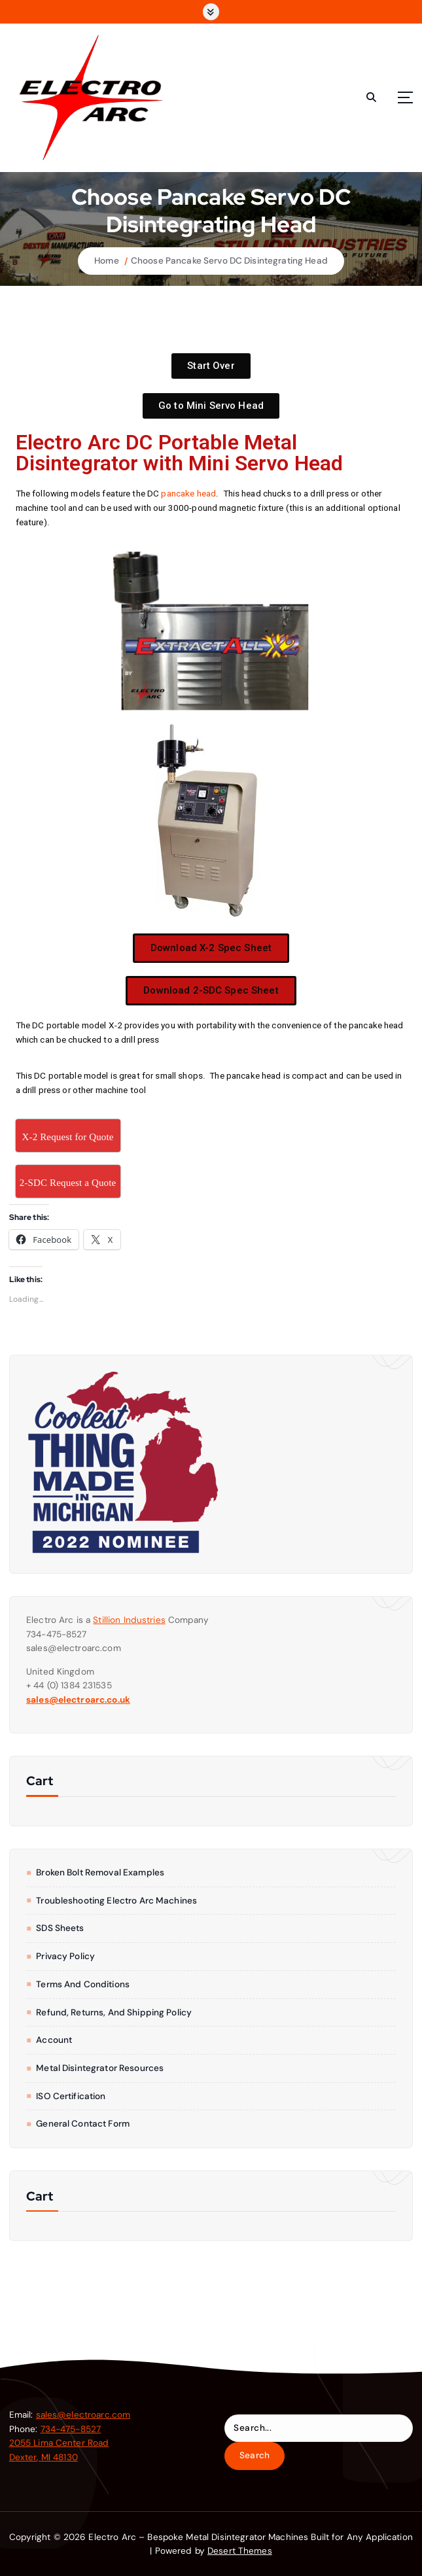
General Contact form (83, 2123)
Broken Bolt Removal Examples (100, 1872)
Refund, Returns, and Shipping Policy (114, 2012)
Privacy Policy (65, 1956)
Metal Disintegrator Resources (100, 2068)
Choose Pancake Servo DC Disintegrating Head (229, 260)
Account (54, 2039)
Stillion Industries (129, 1620)
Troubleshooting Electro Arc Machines (116, 1900)
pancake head (188, 493)
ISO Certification (70, 2096)
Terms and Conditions (83, 1984)
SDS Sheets (60, 1928)
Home (106, 260)
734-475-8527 (71, 2429)
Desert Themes (239, 2550)
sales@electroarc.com (83, 2414)
